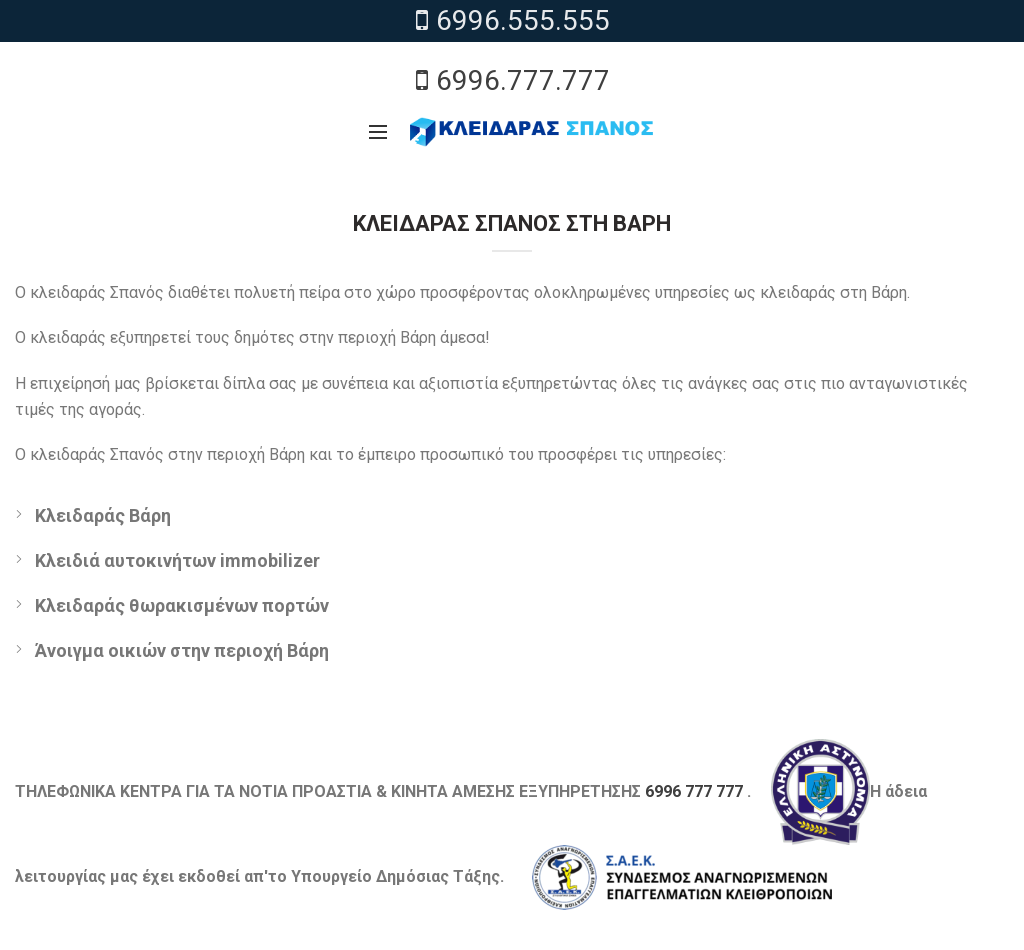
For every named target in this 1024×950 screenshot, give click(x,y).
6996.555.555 (512, 20)
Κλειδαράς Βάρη (103, 515)
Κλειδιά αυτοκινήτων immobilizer (177, 560)
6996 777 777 (694, 790)
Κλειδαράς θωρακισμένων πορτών (182, 605)
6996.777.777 (512, 80)
